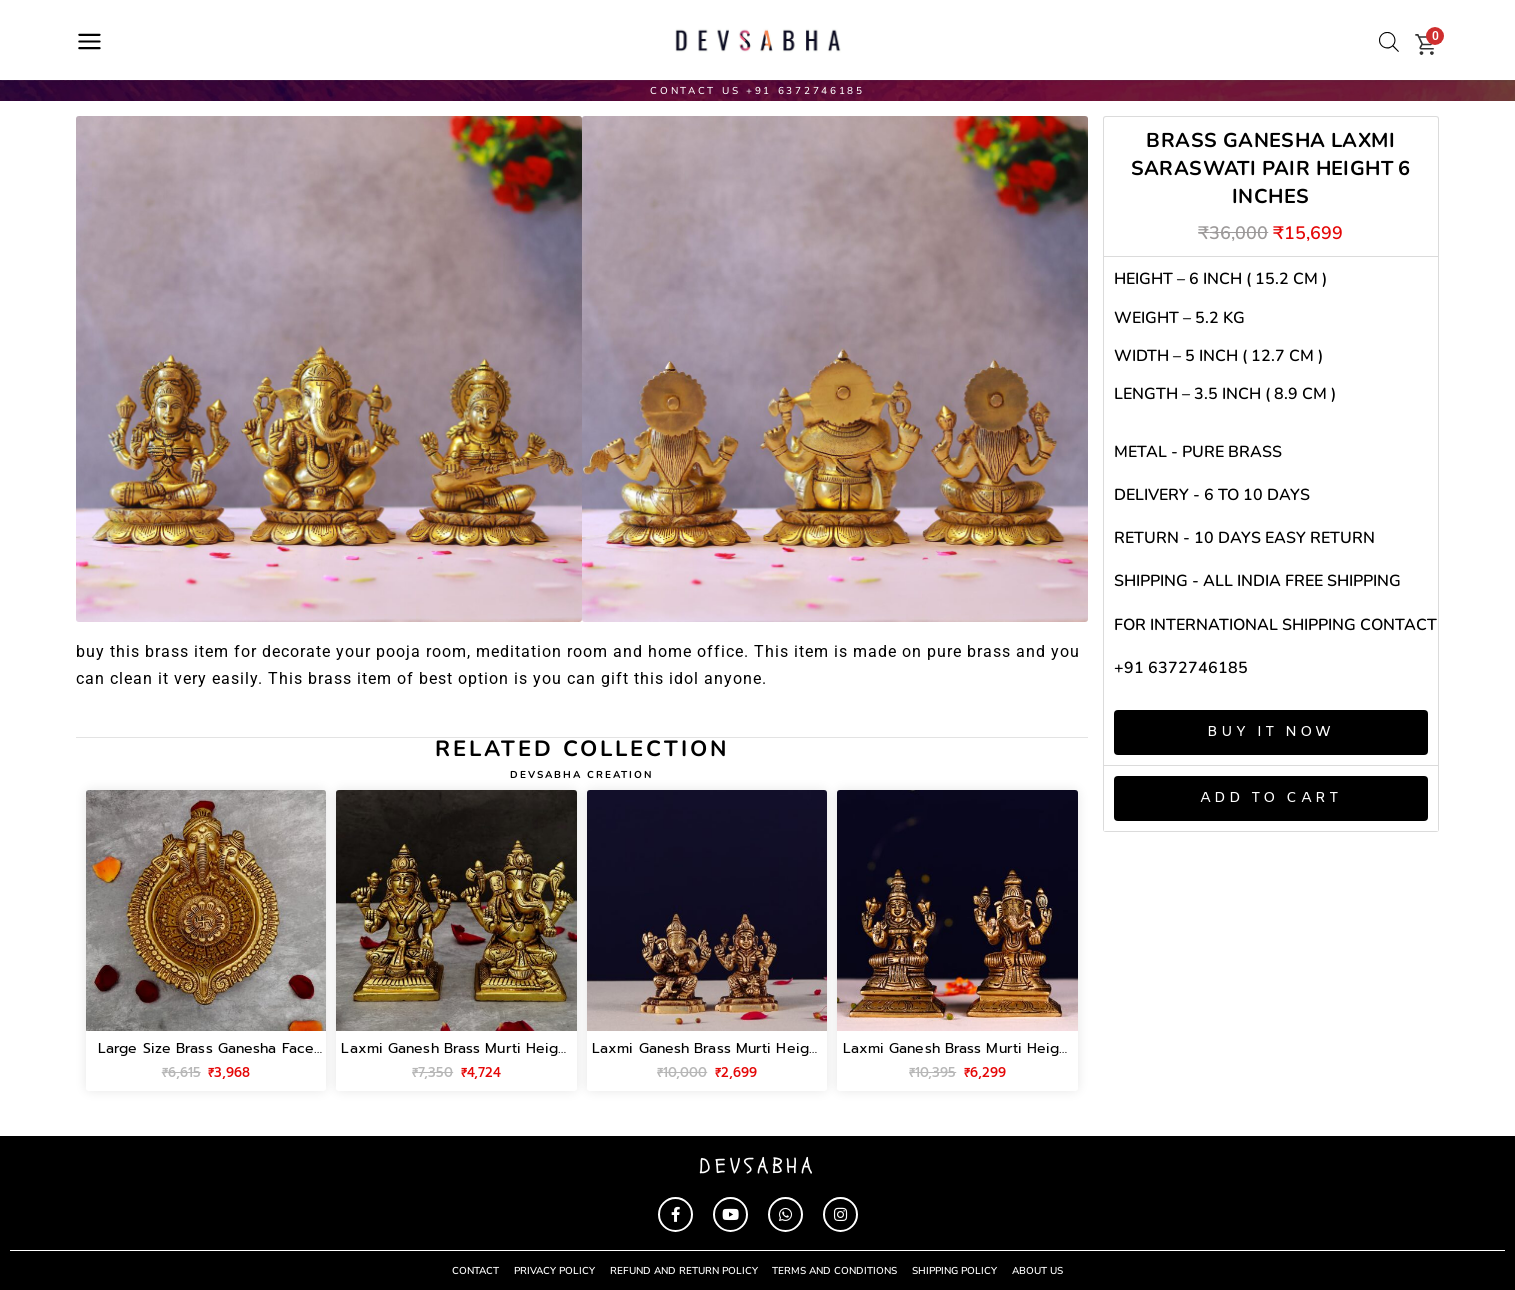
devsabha (757, 1165)
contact (475, 1270)
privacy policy (554, 1270)
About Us (1038, 1270)
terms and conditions (835, 1270)
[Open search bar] (1389, 42)
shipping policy (955, 1270)
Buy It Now (1270, 732)
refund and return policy (684, 1270)
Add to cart (1271, 798)
